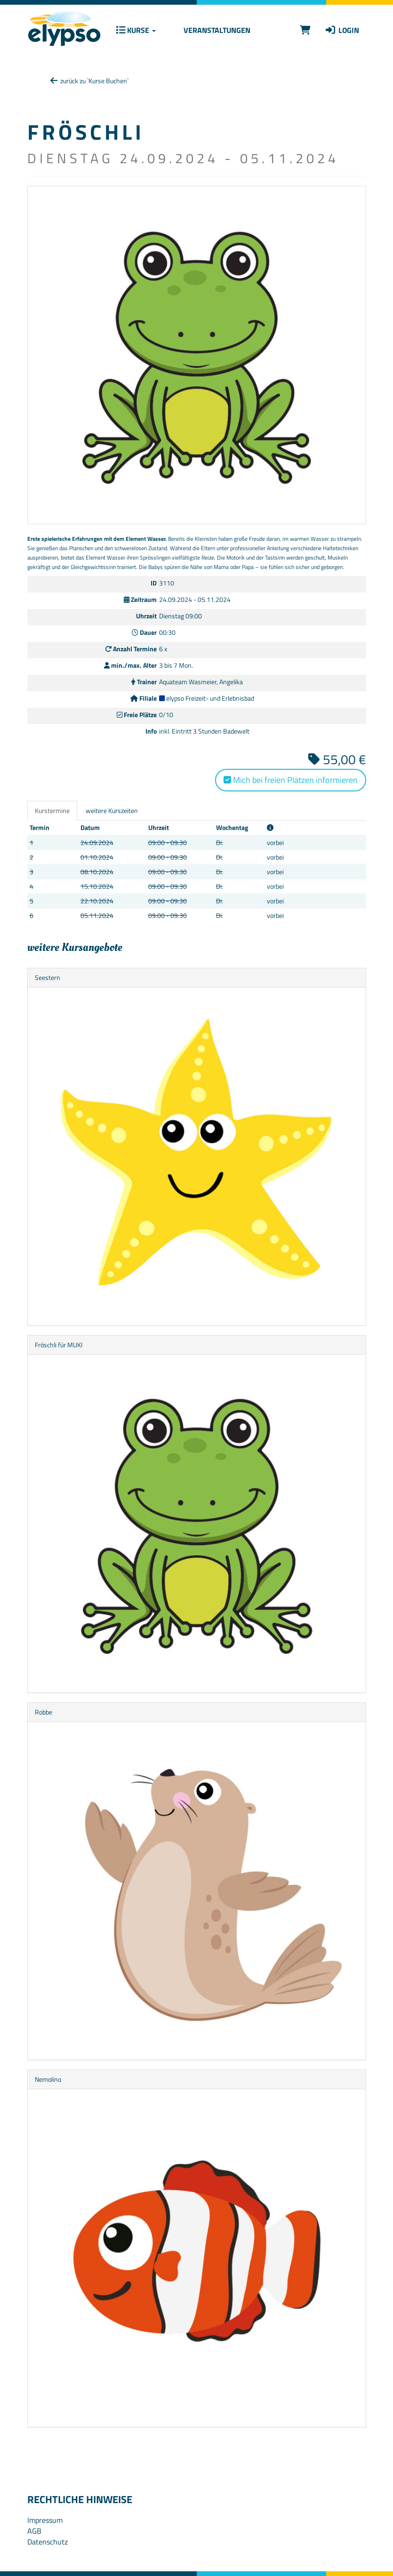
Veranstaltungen (216, 30)
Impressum (45, 2520)
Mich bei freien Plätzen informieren (291, 780)
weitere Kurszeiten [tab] (112, 810)
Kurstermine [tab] (52, 810)
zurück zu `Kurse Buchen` (89, 81)
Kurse (136, 30)
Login (342, 30)
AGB (34, 2530)
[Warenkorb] (305, 30)
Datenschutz (47, 2541)
